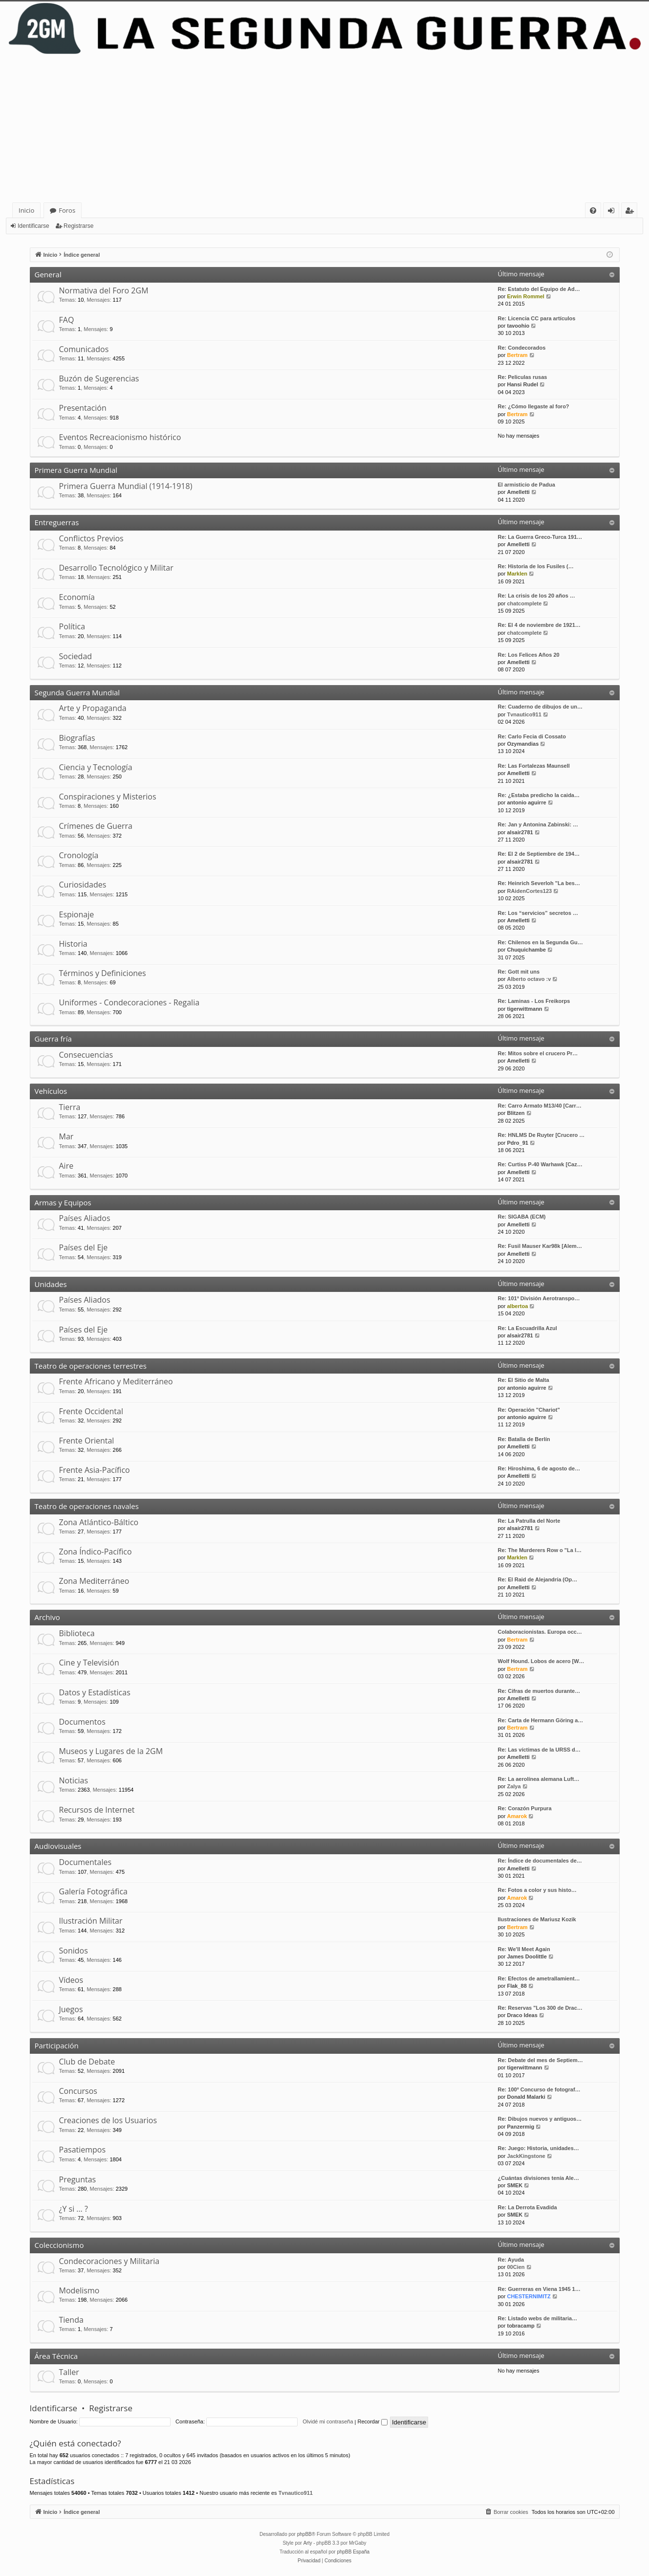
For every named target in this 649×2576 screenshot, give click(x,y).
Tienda (71, 2319)
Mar (66, 1136)
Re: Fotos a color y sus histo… (537, 1890)
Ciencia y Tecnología (95, 767)
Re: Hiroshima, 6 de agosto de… (539, 1468)
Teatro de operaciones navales (87, 1506)
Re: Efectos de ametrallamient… (539, 1978)
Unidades (51, 1284)
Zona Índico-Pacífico (95, 1551)
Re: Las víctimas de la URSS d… (539, 1750)
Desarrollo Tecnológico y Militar (116, 567)
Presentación (83, 407)
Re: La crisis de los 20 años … (536, 596)
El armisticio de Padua (526, 485)
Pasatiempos (82, 2149)
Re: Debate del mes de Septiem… (540, 2060)
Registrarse (78, 225)
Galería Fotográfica (93, 1891)
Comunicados (84, 349)
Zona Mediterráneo (94, 1581)
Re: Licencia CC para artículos (537, 318)
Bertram (517, 355)
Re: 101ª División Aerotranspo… (539, 1298)
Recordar (373, 2421)
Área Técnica (56, 2356)
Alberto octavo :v (529, 979)
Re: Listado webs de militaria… (538, 2318)
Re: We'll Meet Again (524, 1949)
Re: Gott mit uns (519, 972)
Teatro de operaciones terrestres (91, 1366)
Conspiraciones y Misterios (107, 796)
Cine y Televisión (89, 1662)
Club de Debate (87, 2061)
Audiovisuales (58, 1846)
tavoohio (518, 326)
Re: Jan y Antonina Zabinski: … (538, 824)
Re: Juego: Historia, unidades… (538, 2148)
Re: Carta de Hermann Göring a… (541, 1720)
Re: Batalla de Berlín (524, 1439)
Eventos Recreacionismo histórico (120, 437)
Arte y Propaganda (93, 708)
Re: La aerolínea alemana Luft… (539, 1779)
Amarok (517, 1816)
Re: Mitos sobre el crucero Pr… (538, 1053)
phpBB (304, 2534)
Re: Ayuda (511, 2260)
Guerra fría (53, 1039)
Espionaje (76, 914)
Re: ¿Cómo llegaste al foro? (533, 406)
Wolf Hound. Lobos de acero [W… (541, 1661)
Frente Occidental (91, 1411)
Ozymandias (523, 744)
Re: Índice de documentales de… (540, 1861)
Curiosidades (83, 884)
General (48, 274)
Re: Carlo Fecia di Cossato (532, 736)
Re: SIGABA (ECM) (522, 1217)
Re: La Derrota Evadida (527, 2207)
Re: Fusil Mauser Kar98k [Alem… (540, 1246)
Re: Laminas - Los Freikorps (534, 1001)
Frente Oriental (86, 1440)
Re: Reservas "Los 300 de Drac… (540, 2008)
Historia (73, 943)
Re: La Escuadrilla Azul (527, 1328)
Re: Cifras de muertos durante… (539, 1691)
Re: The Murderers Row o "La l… (540, 1550)
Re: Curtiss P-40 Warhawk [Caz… (540, 1164)
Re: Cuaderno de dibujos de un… (540, 707)
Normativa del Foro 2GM (104, 290)
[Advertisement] (324, 129)
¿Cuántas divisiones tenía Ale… (538, 2178)
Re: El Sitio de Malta (523, 1380)
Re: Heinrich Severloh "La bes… (539, 883)
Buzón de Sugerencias (99, 378)
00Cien (515, 2267)
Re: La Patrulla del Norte (529, 1521)
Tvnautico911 (524, 714)
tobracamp (520, 2326)
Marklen (517, 574)
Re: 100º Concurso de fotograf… (539, 2089)
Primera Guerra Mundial (76, 470)
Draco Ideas (522, 2015)
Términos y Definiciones (102, 973)
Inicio (26, 210)
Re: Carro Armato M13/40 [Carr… (540, 1106)
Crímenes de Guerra (95, 826)
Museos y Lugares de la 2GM (111, 1751)
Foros (67, 210)
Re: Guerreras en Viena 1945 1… (539, 2289)
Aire (66, 1165)
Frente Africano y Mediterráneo (116, 1381)
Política (72, 626)
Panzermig (520, 2127)
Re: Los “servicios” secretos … (538, 913)
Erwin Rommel (525, 296)
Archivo (47, 1617)
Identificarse (33, 225)
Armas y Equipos (63, 1202)
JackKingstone (526, 2156)
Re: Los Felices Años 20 (529, 655)
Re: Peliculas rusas (522, 377)
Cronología (79, 855)
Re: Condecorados (522, 348)
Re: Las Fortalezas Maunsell (534, 766)
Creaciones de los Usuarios (108, 2120)
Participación (57, 2045)
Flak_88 (516, 1986)
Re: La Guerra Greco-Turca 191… (540, 537)
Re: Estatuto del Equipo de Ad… (539, 289)
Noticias (73, 1780)
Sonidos (73, 1950)
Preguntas (77, 2179)
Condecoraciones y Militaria (109, 2261)
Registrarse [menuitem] (631, 212)
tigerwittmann (524, 1009)
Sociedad (75, 656)
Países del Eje (83, 1247)
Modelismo (79, 2290)
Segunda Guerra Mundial (77, 692)
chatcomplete (524, 603)
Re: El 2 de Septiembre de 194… (539, 854)
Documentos (82, 1721)
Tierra (70, 1107)
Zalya (513, 1786)
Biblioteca (77, 1633)
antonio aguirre (526, 802)
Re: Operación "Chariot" (529, 1410)
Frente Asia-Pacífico (94, 1470)
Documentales (85, 1862)
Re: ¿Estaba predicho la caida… (539, 795)
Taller (69, 2372)
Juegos (71, 2009)
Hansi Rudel (522, 384)
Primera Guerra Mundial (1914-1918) (126, 486)
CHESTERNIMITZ (528, 2296)
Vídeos (71, 1980)
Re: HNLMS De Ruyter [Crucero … (541, 1135)
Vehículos (51, 1091)
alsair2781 (520, 832)
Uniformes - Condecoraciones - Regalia (129, 1002)
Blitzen (515, 1113)
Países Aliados (84, 1218)
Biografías (77, 738)
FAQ (66, 319)
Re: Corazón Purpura (525, 1808)
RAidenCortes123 (529, 891)
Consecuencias (86, 1054)
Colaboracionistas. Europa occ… (540, 1632)
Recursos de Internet (97, 1809)
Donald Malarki (526, 2097)
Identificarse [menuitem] (613, 212)
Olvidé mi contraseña (328, 2421)
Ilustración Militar (91, 1920)
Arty (307, 2543)
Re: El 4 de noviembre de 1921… (539, 625)
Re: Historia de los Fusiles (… (536, 566)
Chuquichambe (526, 950)
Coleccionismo (59, 2245)
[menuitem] (593, 210)
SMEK (514, 2185)
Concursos (78, 2091)
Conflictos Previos (91, 538)
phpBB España (353, 2551)
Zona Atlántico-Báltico (99, 1522)
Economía (77, 597)
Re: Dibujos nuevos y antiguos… (540, 2119)
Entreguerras (57, 522)
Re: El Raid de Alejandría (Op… (538, 1579)
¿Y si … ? (73, 2208)
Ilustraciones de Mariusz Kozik (537, 1919)
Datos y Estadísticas (94, 1692)
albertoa (517, 1306)
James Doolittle (526, 1956)
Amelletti (518, 492)
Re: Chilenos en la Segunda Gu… (540, 942)
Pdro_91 (517, 1143)
